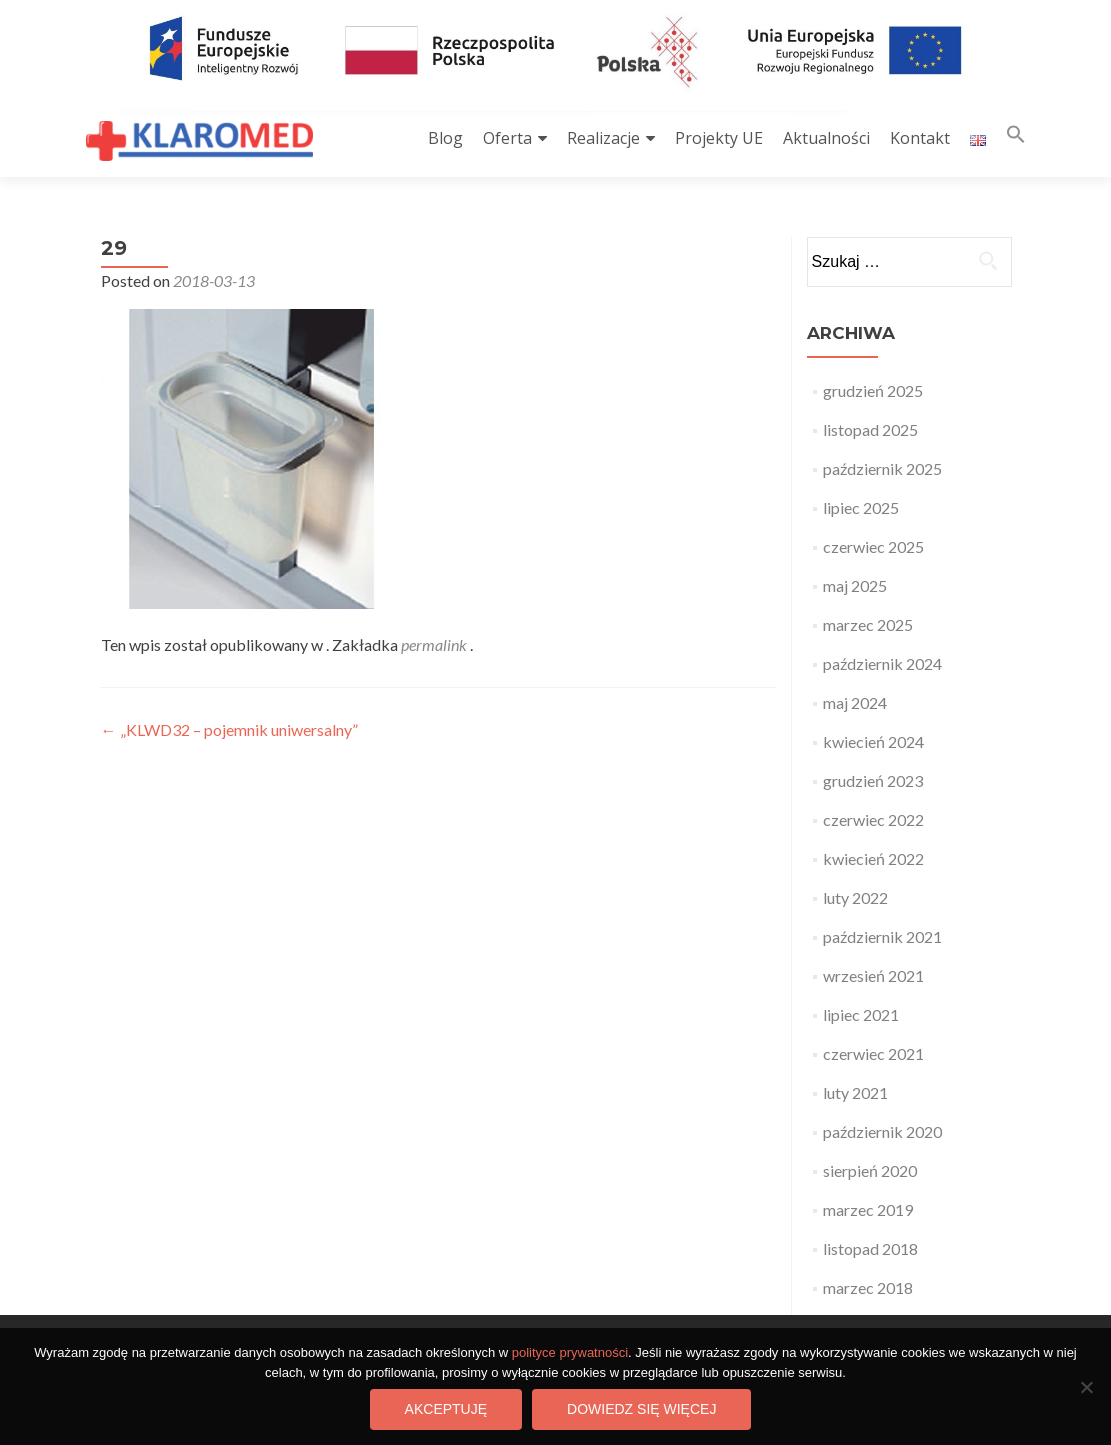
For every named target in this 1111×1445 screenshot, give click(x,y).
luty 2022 (855, 897)
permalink (435, 644)
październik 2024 (882, 663)
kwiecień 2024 (873, 741)
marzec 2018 (868, 1287)
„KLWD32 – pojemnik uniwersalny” (229, 729)
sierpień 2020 (870, 1170)
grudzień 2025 (873, 390)
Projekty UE (719, 138)
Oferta (507, 138)
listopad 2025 (870, 429)
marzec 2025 (868, 624)
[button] (1016, 138)
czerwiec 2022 (873, 819)
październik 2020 (882, 1131)
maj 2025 (855, 585)
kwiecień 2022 (873, 858)
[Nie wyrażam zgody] (1086, 1387)
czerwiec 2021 (873, 1053)
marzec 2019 (868, 1209)
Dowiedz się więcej (641, 1409)
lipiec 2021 (861, 1014)
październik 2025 (882, 468)
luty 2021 (855, 1092)
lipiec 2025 (861, 507)
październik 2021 (882, 936)
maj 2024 (855, 702)
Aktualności (826, 138)
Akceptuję (446, 1409)
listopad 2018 (870, 1248)
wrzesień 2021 (873, 975)
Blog (445, 138)
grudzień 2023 (873, 780)
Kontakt (920, 138)
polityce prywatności (570, 1352)
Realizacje (603, 138)
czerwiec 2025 (873, 546)
